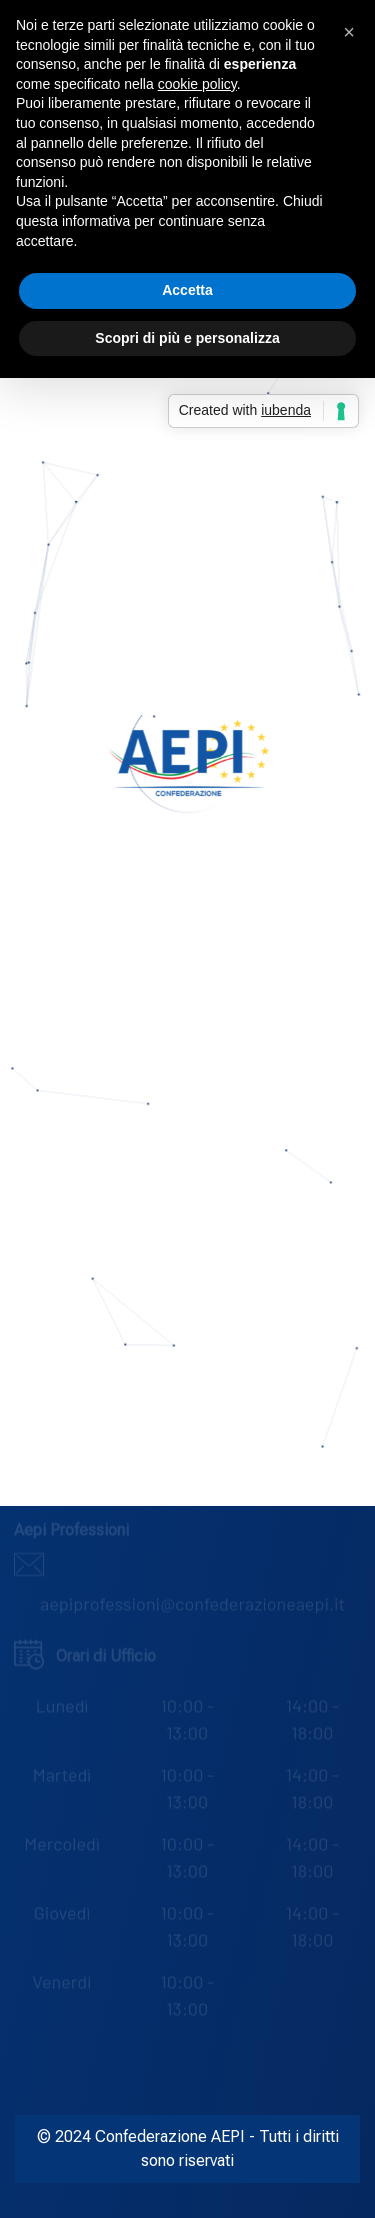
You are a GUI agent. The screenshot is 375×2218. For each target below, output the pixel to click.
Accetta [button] (187, 290)
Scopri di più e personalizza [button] (187, 338)
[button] (349, 32)
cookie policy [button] (197, 84)
